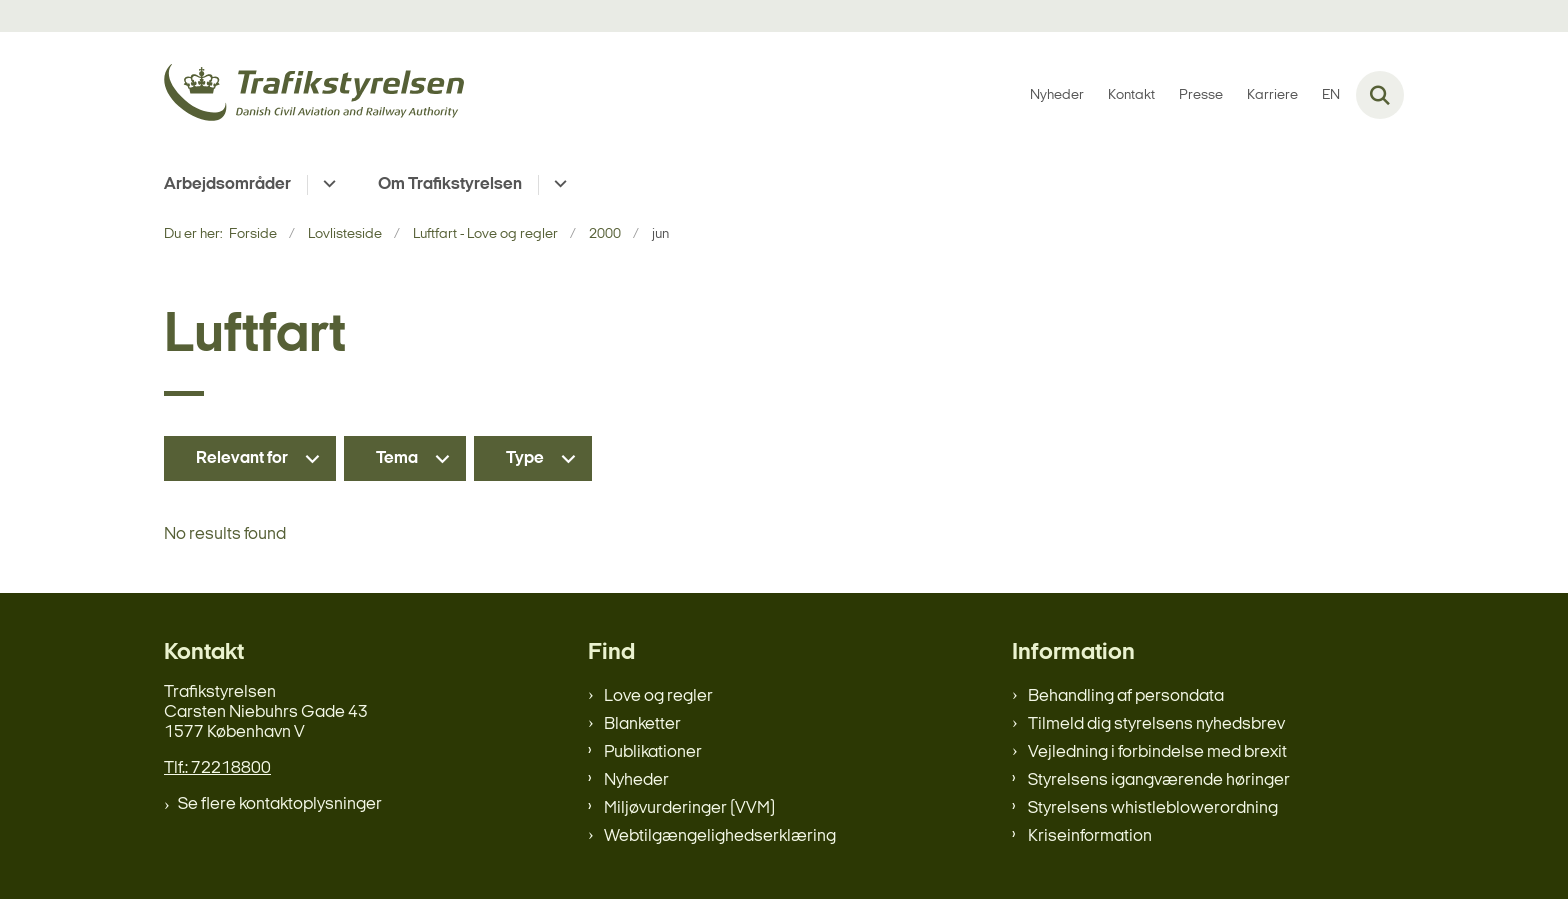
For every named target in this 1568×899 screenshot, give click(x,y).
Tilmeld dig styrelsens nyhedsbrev (1156, 724)
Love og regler (658, 696)
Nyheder (636, 780)
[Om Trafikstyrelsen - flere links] (557, 185)
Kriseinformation (1090, 836)
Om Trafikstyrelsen (450, 184)
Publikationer (653, 752)
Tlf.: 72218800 (217, 768)
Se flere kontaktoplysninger (280, 804)
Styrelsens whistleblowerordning (1153, 808)
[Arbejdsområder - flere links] (326, 185)
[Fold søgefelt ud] (1380, 95)
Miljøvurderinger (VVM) (689, 808)
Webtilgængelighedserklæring (720, 836)
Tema (397, 458)
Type (525, 458)
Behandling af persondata (1126, 696)
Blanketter (642, 724)
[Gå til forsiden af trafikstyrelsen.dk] (314, 95)
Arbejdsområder (227, 184)
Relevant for (242, 458)
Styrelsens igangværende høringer (1159, 780)
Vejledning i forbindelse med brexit (1157, 752)
